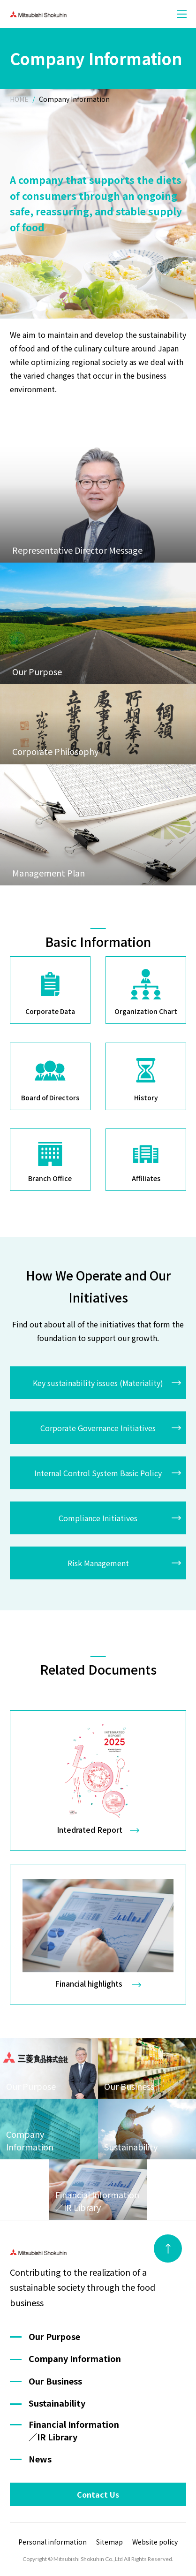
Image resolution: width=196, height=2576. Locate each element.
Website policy (155, 2541)
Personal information (52, 2541)
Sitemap (109, 2541)
